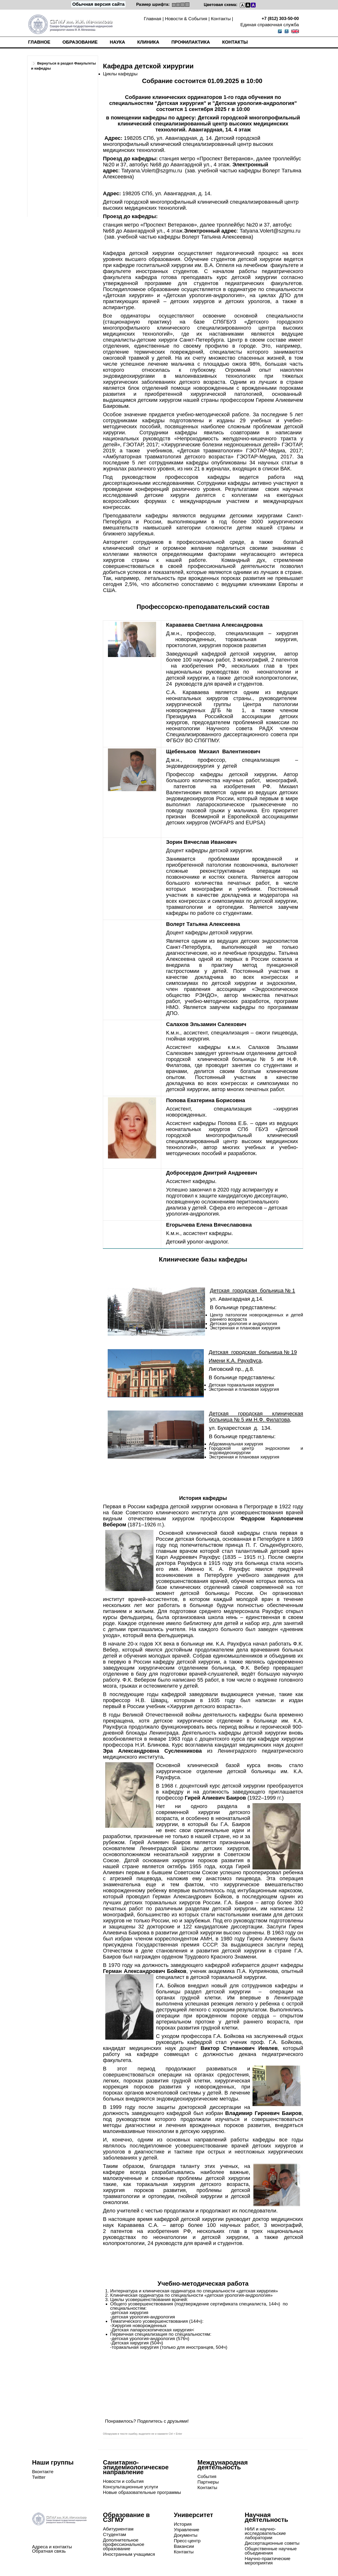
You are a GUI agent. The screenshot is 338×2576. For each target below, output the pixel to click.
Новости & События (186, 18)
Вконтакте (42, 2471)
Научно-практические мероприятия (268, 2560)
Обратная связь (49, 2551)
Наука (117, 42)
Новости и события (123, 2481)
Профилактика (190, 42)
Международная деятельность (223, 2465)
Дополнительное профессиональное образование (123, 2544)
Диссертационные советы (272, 2543)
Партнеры (208, 2482)
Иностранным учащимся (129, 2554)
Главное (39, 42)
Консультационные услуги (130, 2486)
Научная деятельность (266, 2517)
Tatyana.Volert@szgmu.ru (151, 171)
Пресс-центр (187, 2540)
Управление (186, 2529)
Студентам (114, 2534)
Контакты (221, 18)
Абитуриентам (118, 2528)
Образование (80, 42)
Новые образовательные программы (142, 2492)
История (183, 2524)
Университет (193, 2514)
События (207, 2476)
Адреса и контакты (52, 2546)
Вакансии (184, 2546)
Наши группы (53, 2462)
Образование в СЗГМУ (126, 2517)
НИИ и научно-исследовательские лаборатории (265, 2533)
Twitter (39, 2477)
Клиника (148, 42)
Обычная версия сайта (98, 4)
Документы (186, 2535)
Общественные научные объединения (271, 2551)
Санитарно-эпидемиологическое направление (136, 2467)
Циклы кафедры (120, 73)
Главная (152, 18)
